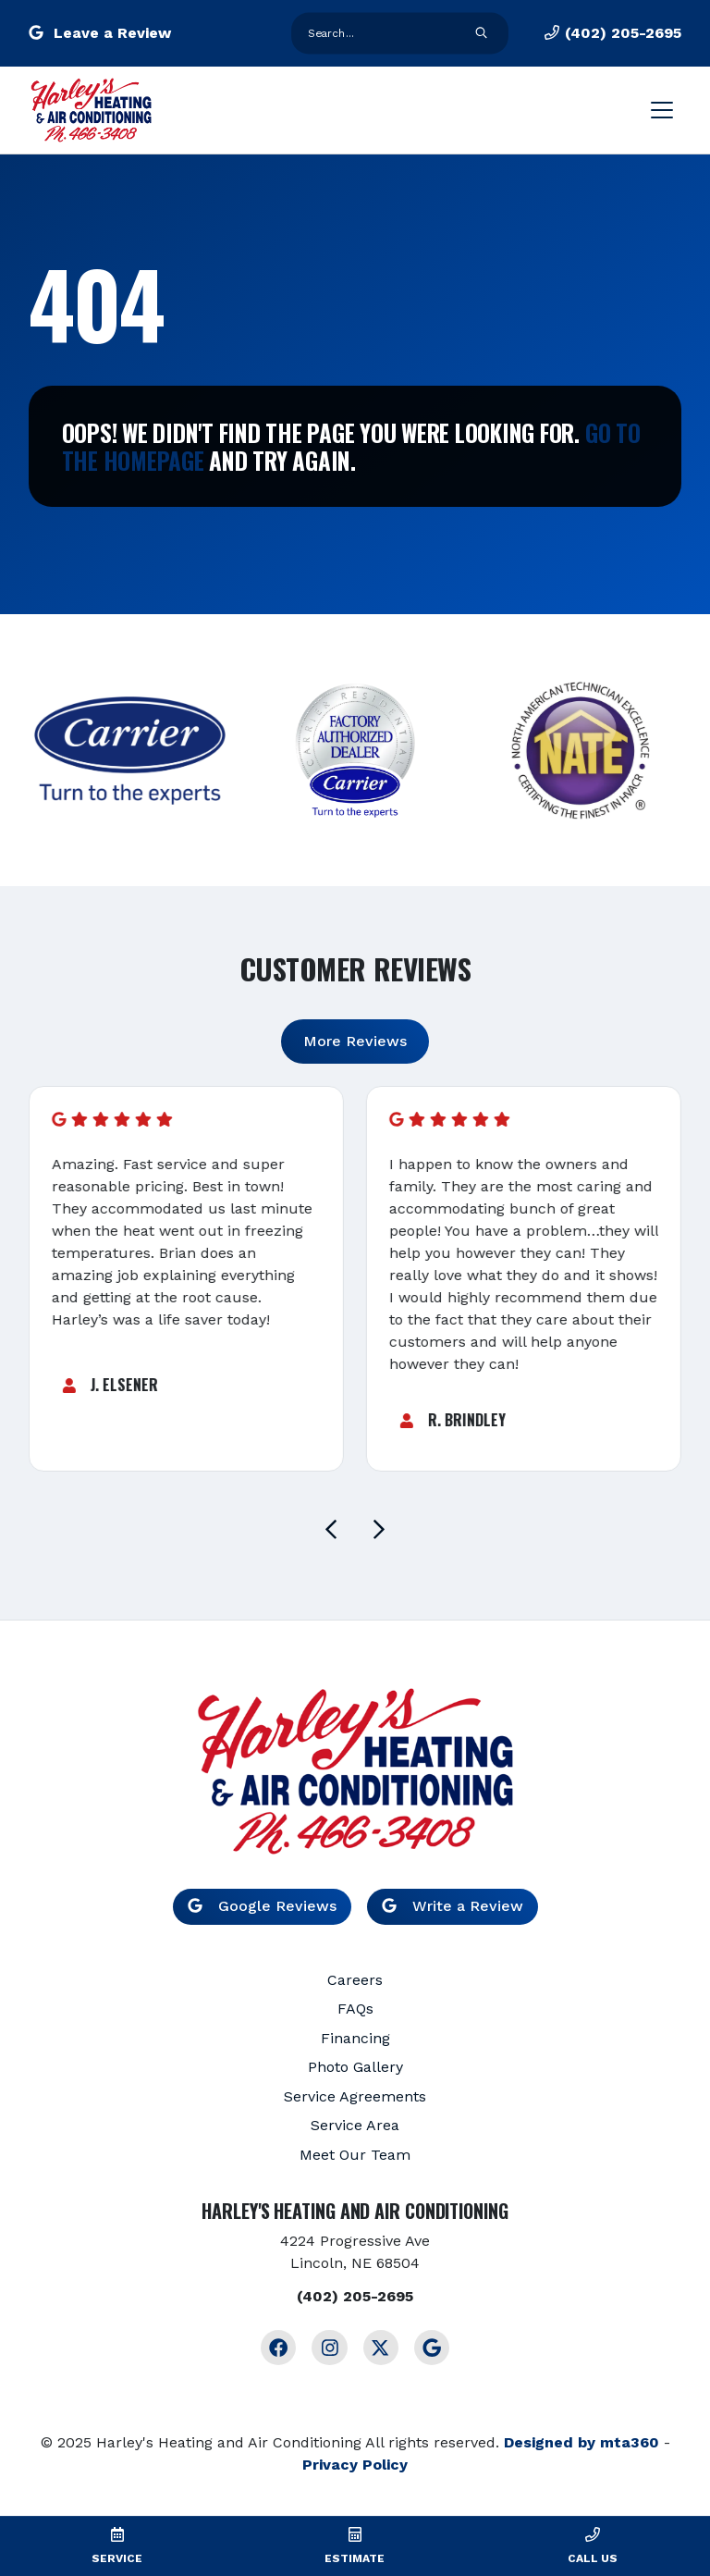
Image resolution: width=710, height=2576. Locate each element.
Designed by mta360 (581, 2442)
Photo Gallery (355, 2067)
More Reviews (355, 1041)
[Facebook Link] (278, 2347)
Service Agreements (355, 2096)
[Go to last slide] (330, 1528)
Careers (355, 1980)
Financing (355, 2038)
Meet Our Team (355, 2154)
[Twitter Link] (380, 2347)
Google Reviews (262, 1906)
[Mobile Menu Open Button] (662, 110)
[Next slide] (379, 1528)
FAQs (355, 2008)
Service (117, 2558)
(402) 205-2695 (613, 33)
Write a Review (452, 1906)
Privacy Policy (355, 2464)
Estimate (354, 2558)
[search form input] (382, 33)
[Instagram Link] (329, 2347)
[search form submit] (482, 33)
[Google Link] (431, 2347)
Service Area (355, 2125)
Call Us (593, 2558)
